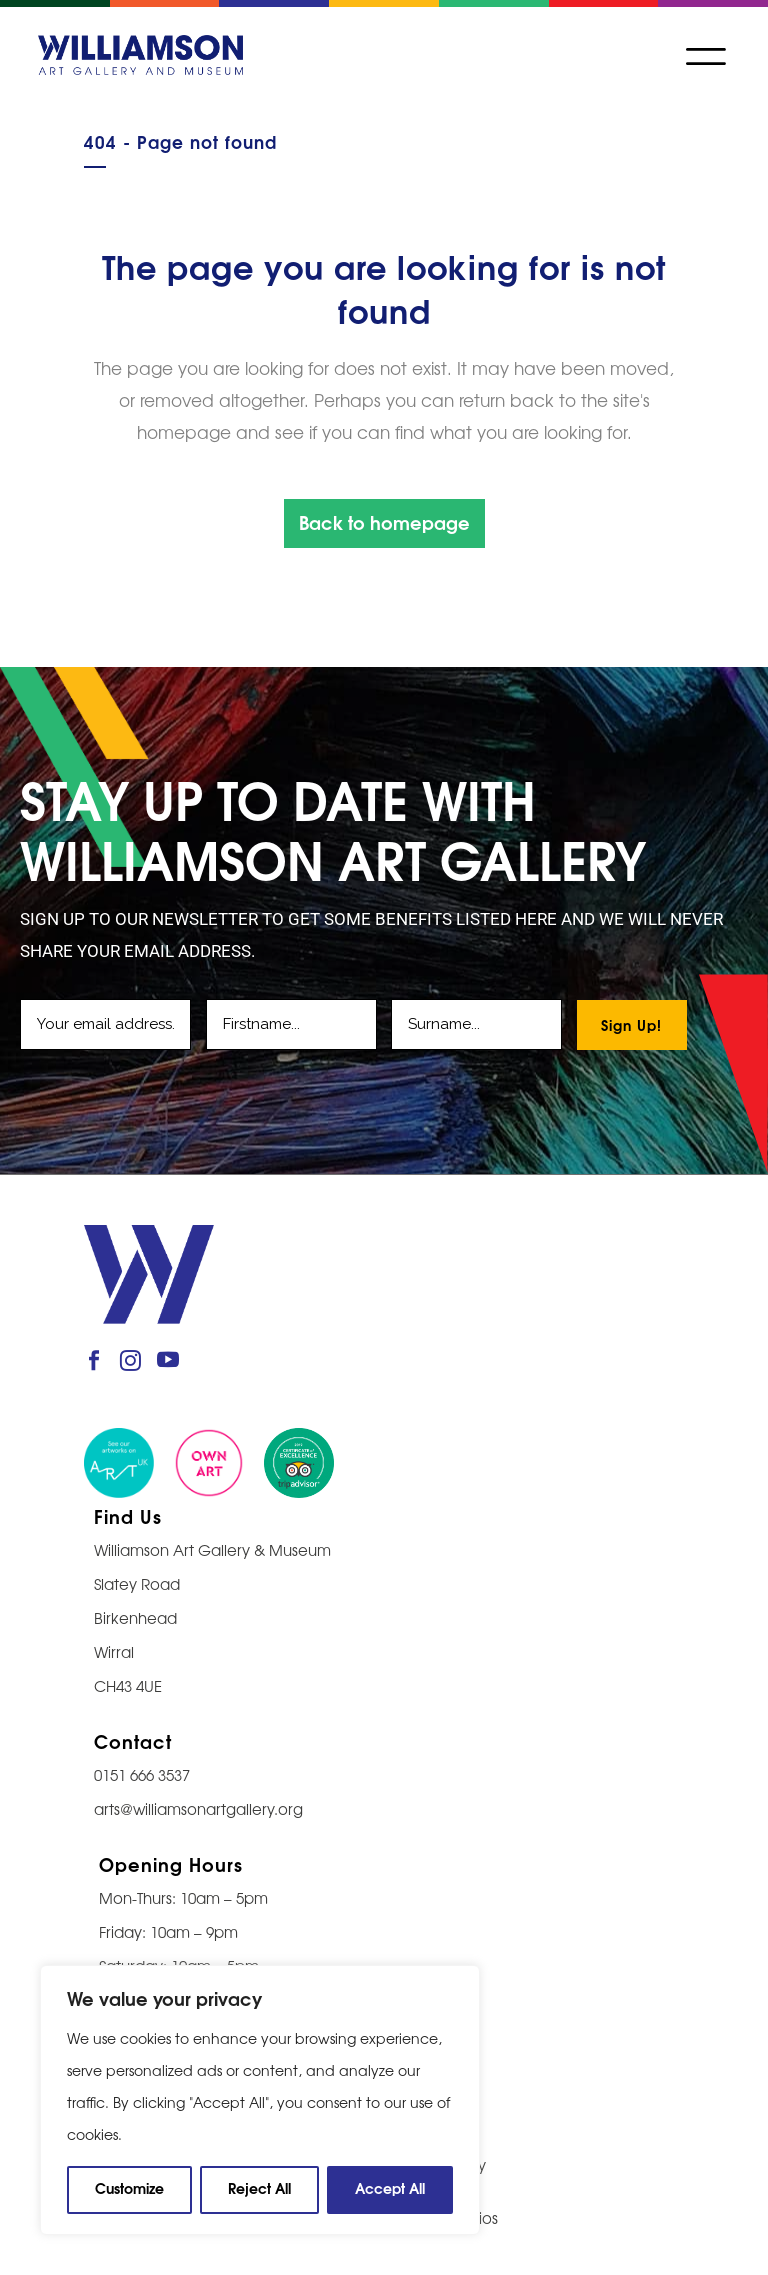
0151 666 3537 (142, 1774)
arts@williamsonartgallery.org (198, 1808)
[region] (260, 2100)
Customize (129, 2187)
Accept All (390, 2187)
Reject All (259, 2187)
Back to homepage (384, 521)
